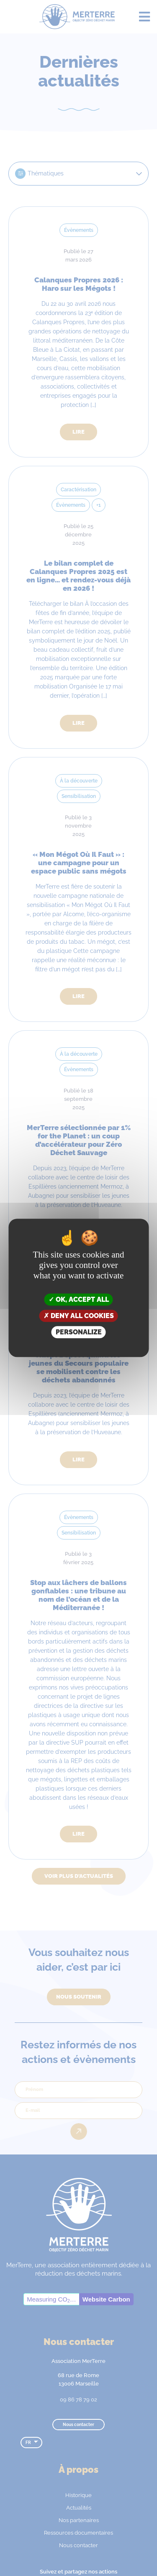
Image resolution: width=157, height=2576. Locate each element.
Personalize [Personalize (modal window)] (79, 1332)
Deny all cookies (79, 1316)
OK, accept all (79, 1299)
